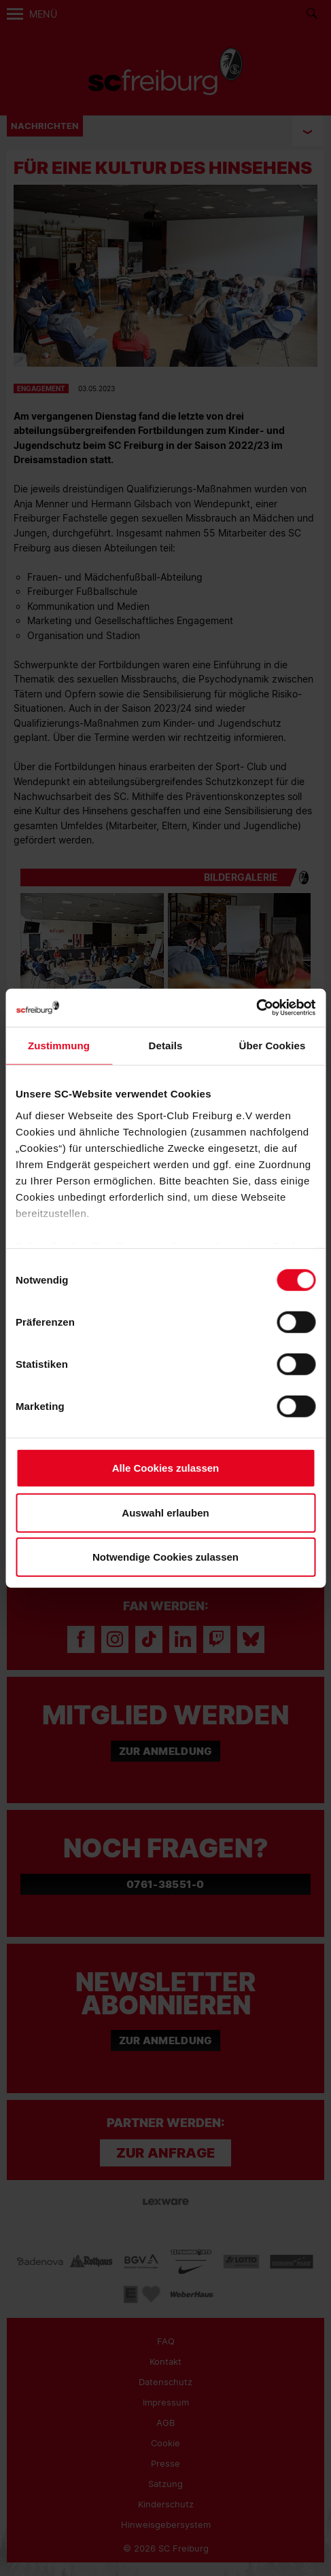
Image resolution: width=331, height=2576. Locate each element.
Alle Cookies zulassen (166, 1468)
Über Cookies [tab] (272, 1045)
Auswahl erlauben (165, 1512)
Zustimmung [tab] (59, 1045)
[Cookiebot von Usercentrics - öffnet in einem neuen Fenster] (255, 1007)
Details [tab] (166, 1045)
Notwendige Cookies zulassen (165, 1557)
